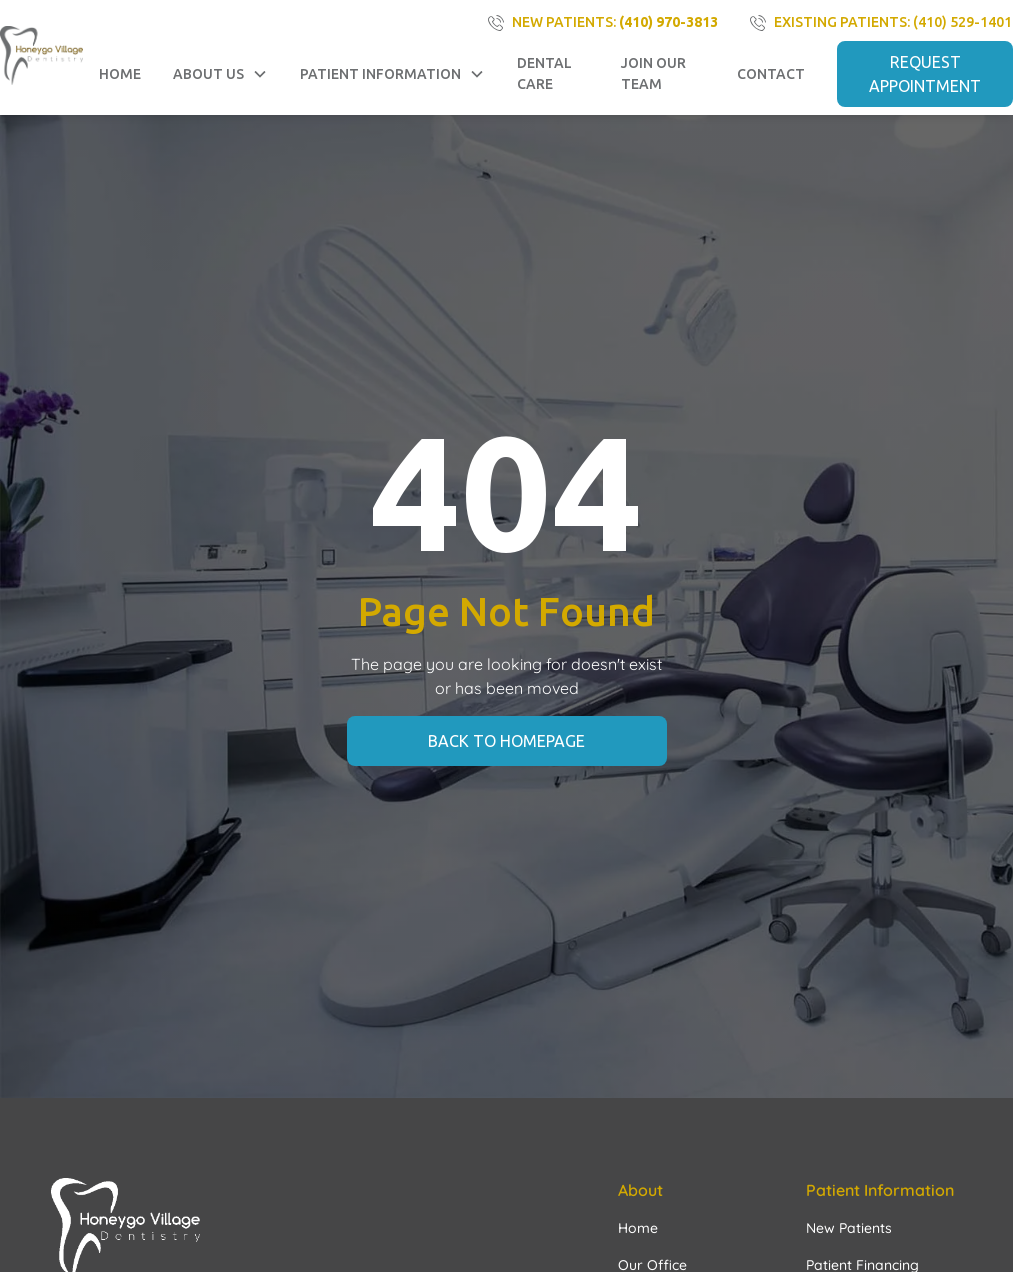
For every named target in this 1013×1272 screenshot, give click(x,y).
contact (771, 74)
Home (120, 74)
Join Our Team (653, 73)
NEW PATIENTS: (615, 22)
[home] (41, 55)
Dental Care (544, 73)
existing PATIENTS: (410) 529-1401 (893, 22)
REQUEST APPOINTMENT (925, 74)
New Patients (849, 1228)
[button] (220, 74)
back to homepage (506, 741)
